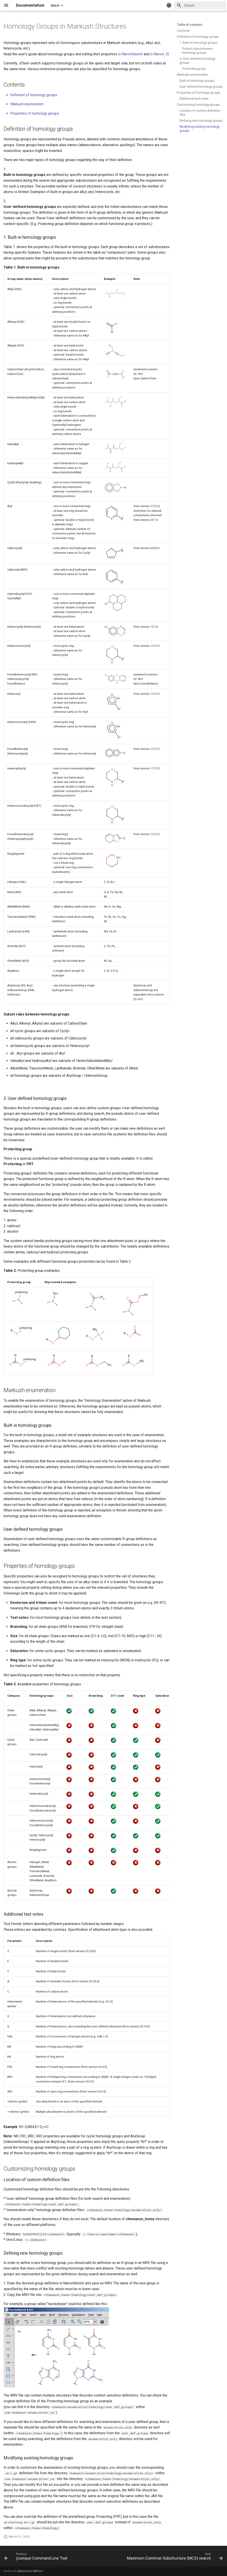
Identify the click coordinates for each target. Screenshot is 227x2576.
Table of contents (190, 24)
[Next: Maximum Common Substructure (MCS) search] (174, 2557)
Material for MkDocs (30, 2571)
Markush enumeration (26, 104)
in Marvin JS (159, 54)
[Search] (200, 5)
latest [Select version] (55, 5)
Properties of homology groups (34, 113)
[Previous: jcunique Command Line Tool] (36, 2557)
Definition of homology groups (33, 95)
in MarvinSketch (130, 54)
